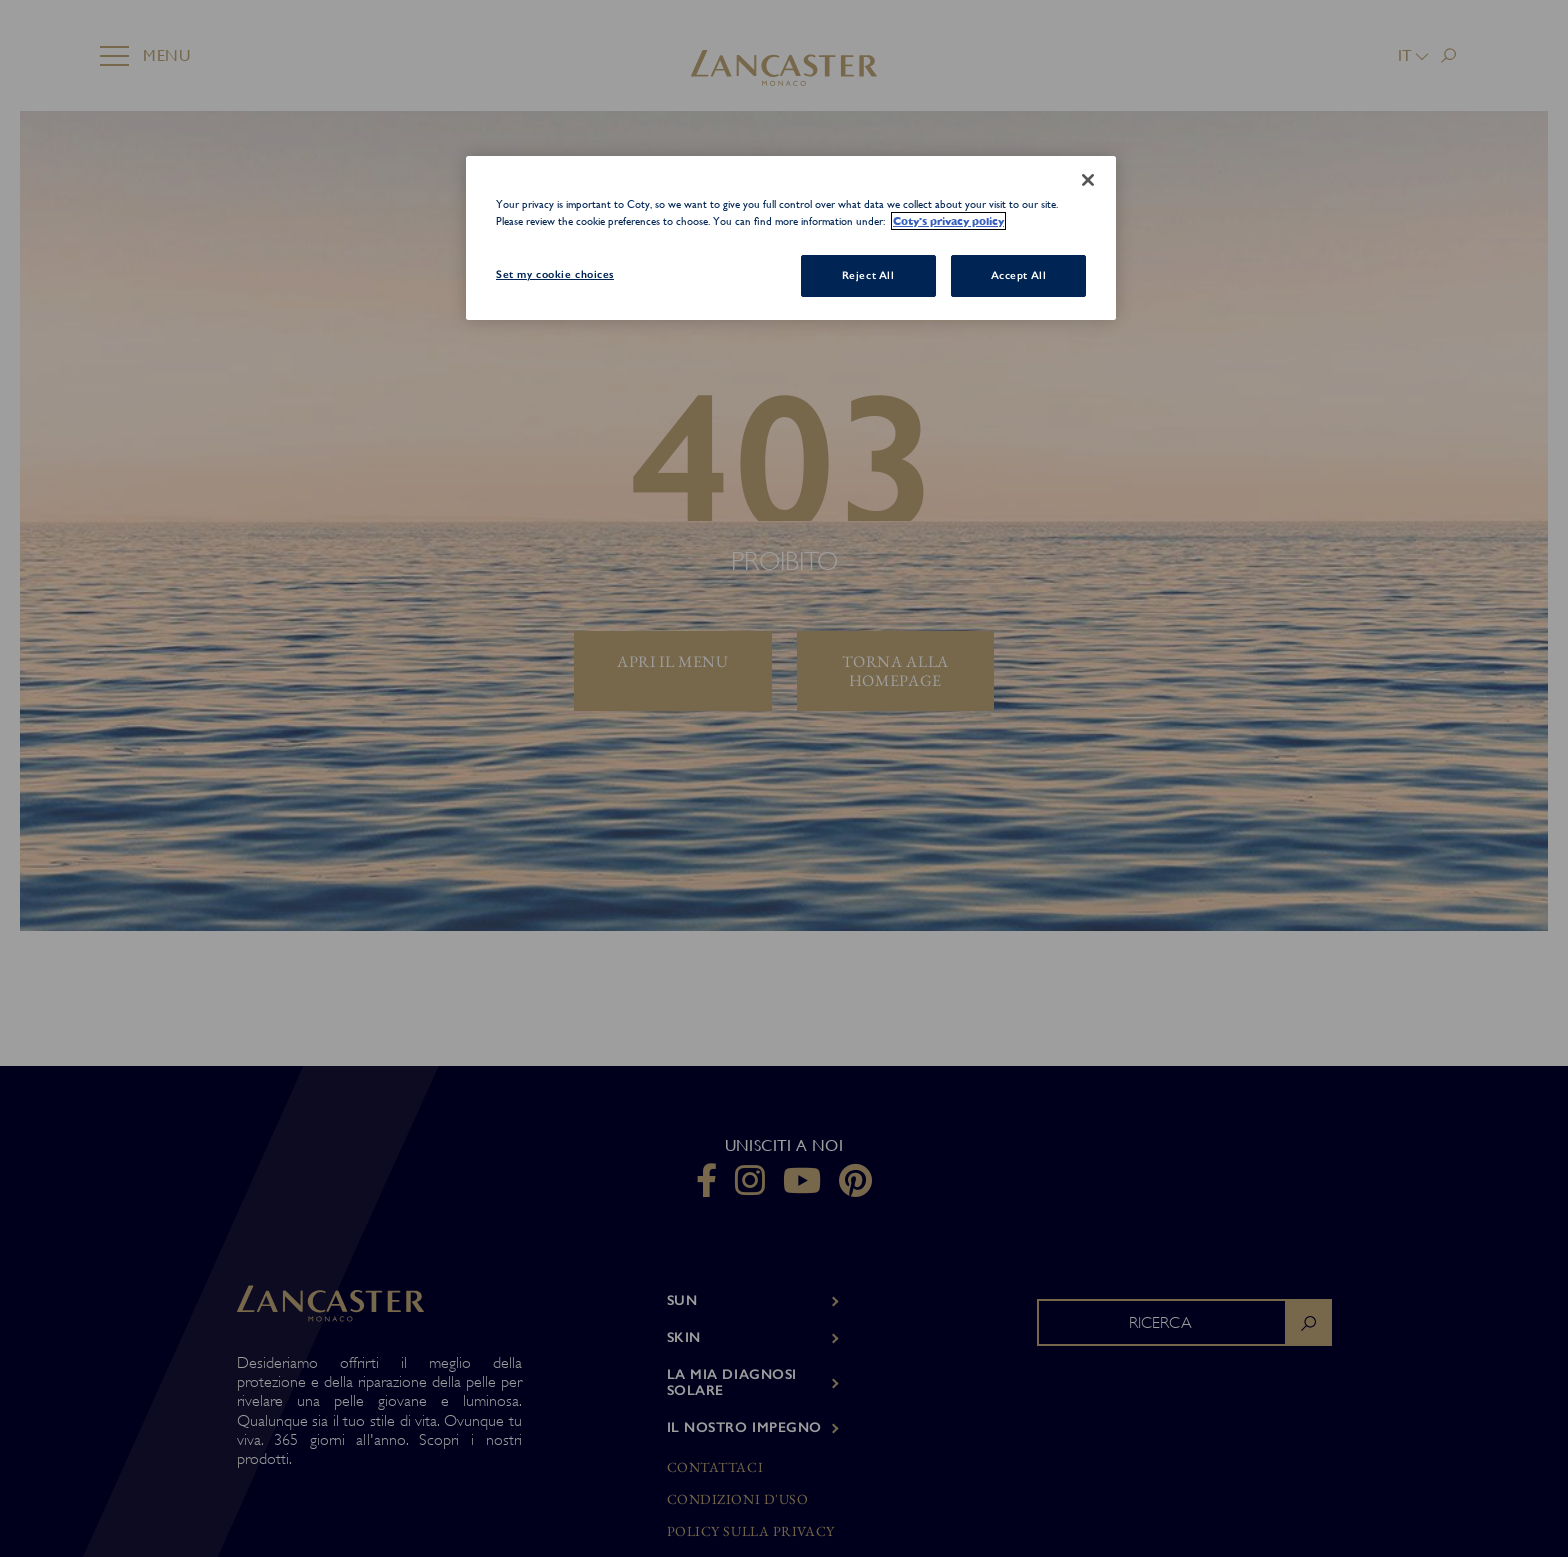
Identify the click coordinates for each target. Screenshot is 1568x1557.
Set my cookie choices (555, 274)
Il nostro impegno (745, 1427)
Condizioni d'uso (738, 1499)
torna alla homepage (895, 671)
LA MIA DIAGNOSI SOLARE (732, 1383)
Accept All (1019, 275)
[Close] (1088, 180)
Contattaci (715, 1467)
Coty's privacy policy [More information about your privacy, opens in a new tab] (948, 221)
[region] (791, 238)
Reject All (868, 275)
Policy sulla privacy (751, 1531)
